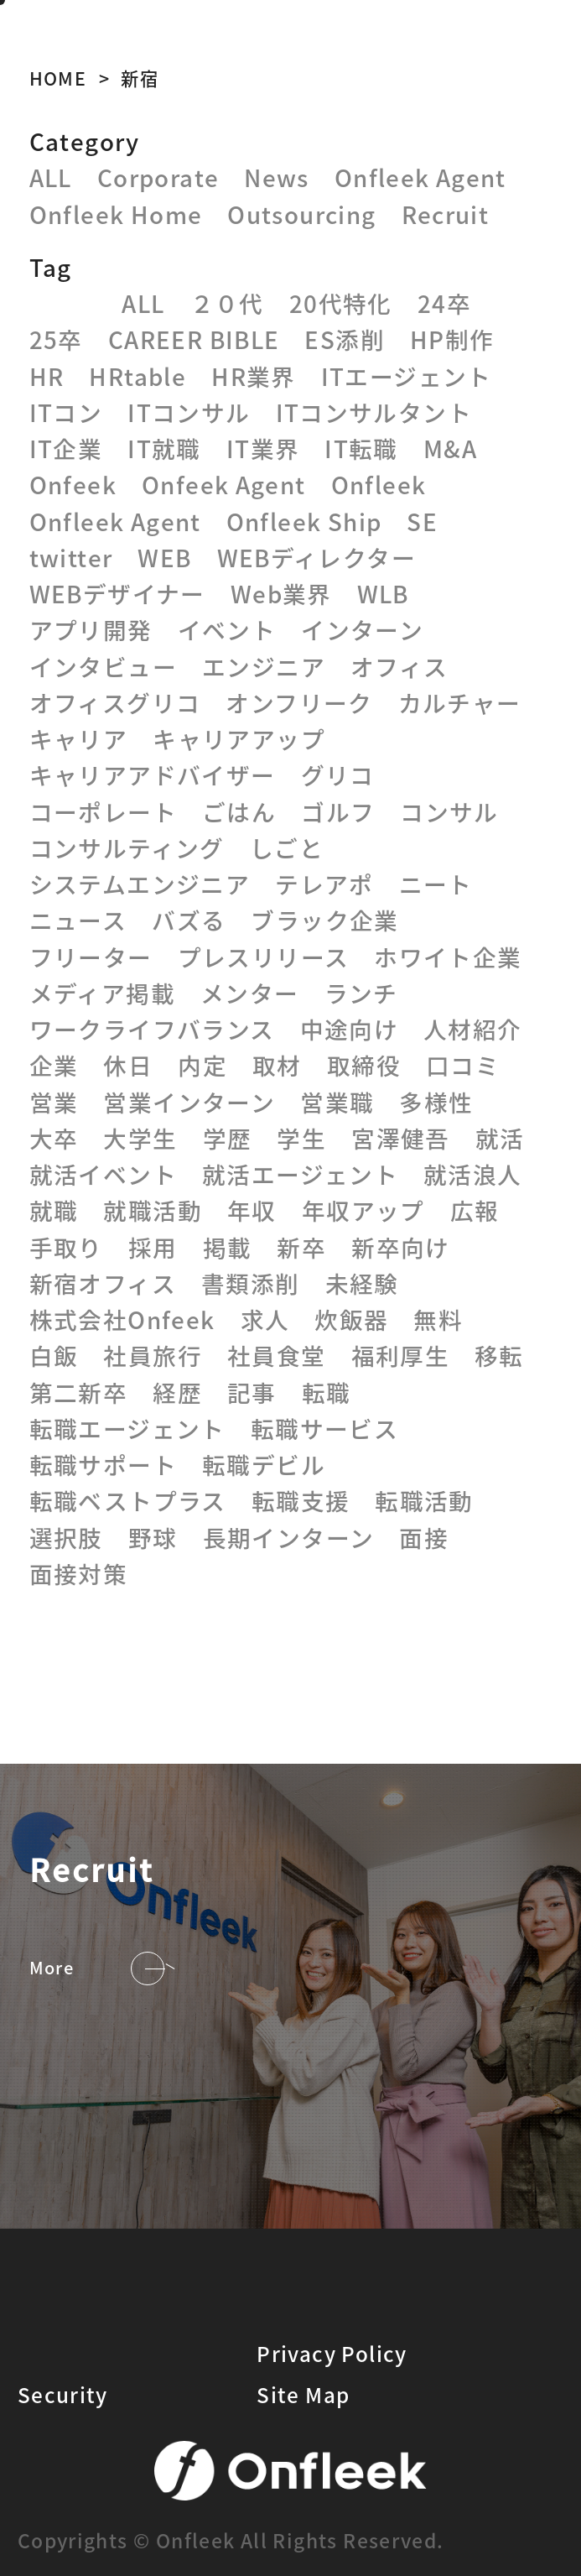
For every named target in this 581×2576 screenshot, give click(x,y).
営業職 (337, 1102)
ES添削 (344, 339)
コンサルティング (127, 847)
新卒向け (400, 1247)
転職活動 (424, 1500)
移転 (499, 1355)
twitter (71, 557)
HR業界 (253, 376)
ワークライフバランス (152, 1029)
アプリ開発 (91, 629)
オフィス (399, 666)
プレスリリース (264, 956)
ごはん (239, 811)
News (276, 177)
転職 (326, 1392)
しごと (287, 847)
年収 (252, 1210)
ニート (436, 883)
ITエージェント (406, 376)
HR (47, 376)
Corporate (158, 177)
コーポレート (103, 811)
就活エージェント (300, 1174)
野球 (153, 1537)
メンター (249, 992)
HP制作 (452, 339)
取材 (277, 1065)
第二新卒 (78, 1392)
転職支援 (301, 1500)
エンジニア (263, 666)
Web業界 (281, 593)
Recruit (446, 214)
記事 (252, 1392)
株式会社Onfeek (122, 1319)
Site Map (303, 2394)
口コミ (463, 1065)
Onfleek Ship (304, 521)
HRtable (137, 376)
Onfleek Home (116, 214)
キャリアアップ (239, 738)
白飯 (54, 1355)
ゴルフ (338, 811)
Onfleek (379, 484)
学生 (301, 1138)
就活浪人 (472, 1174)
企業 (54, 1065)
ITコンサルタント (374, 412)
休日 (128, 1065)
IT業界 (263, 448)
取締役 (364, 1065)
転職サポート (103, 1464)
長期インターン (289, 1537)
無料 (438, 1319)
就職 (54, 1210)
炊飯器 (351, 1319)
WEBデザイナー (117, 593)
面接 (424, 1537)
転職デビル (263, 1464)
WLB (383, 593)
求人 (265, 1319)
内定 (202, 1065)
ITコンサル (188, 412)
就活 (500, 1138)
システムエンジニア (139, 883)
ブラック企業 (324, 919)
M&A (450, 448)
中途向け (349, 1029)
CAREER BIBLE (194, 339)
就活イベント (103, 1174)
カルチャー (459, 702)
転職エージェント (127, 1428)
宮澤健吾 (400, 1138)
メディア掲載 (102, 992)
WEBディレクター (316, 557)
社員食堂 (276, 1355)
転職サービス (324, 1428)
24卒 (444, 303)
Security (63, 2394)
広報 (475, 1210)
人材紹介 (472, 1029)
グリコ (338, 774)
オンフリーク (299, 702)
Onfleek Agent (420, 177)
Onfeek (73, 484)
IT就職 (164, 448)
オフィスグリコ (115, 702)
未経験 (362, 1283)
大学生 (140, 1138)
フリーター (91, 956)
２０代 (227, 303)
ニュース (78, 919)
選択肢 (66, 1537)
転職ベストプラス (127, 1500)
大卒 (54, 1138)
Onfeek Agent (224, 484)
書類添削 (250, 1283)
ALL (50, 177)
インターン (362, 629)
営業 (54, 1102)
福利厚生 (400, 1355)
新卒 (301, 1247)
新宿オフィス (102, 1283)
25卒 (56, 339)
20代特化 (340, 303)
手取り (66, 1247)
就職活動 (152, 1210)
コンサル (449, 811)
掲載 (227, 1247)
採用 (153, 1247)
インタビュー (103, 666)
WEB (164, 557)
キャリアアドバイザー (152, 774)
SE (422, 521)
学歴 (227, 1138)
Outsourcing (301, 214)
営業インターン (189, 1102)
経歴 (177, 1392)
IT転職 (361, 448)
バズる (189, 919)
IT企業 (66, 448)
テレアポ (324, 883)
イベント (227, 629)
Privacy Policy (332, 2353)
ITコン (66, 412)
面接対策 (78, 1573)
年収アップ (363, 1210)
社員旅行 (152, 1355)
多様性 (436, 1102)
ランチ (361, 992)
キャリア (78, 738)
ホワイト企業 (447, 956)
